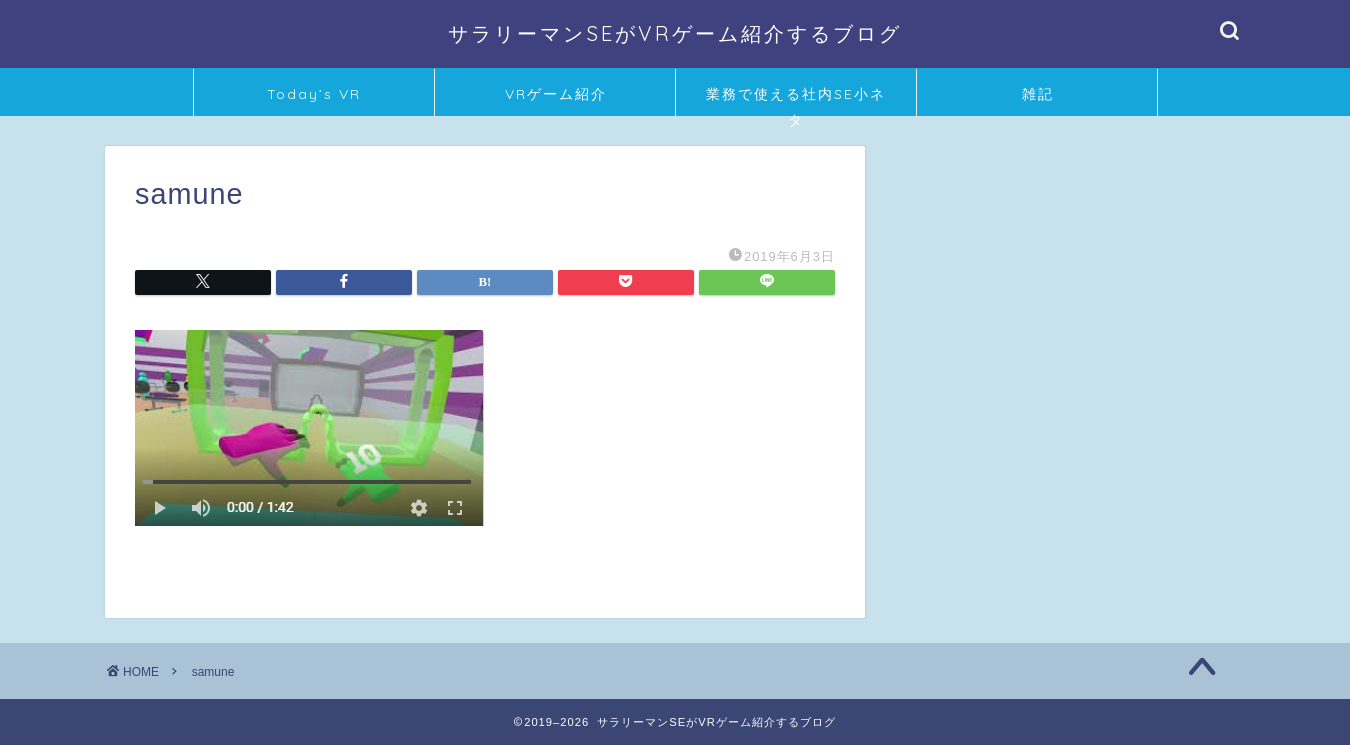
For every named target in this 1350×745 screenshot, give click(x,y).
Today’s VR (314, 94)
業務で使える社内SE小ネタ (796, 100)
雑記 (1038, 94)
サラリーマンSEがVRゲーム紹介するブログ (675, 33)
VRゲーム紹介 (556, 94)
